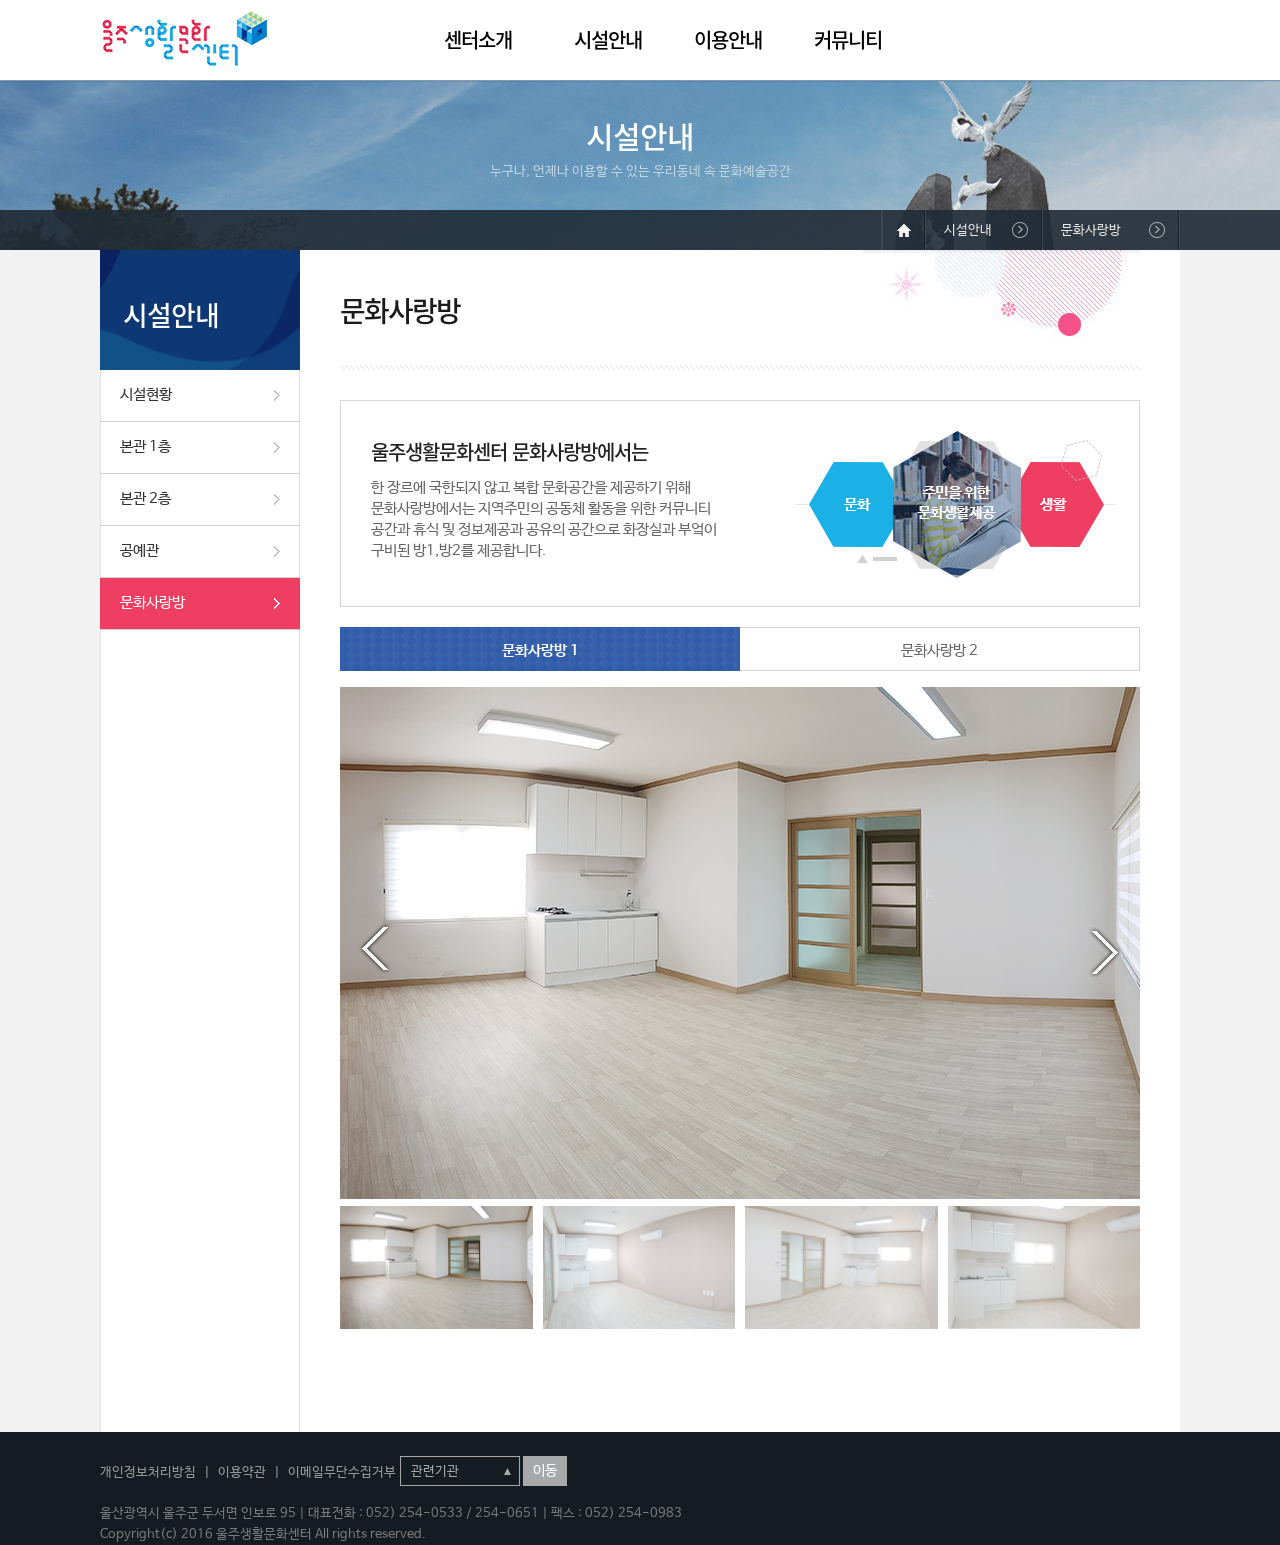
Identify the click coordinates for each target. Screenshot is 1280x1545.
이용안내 (728, 39)
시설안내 (608, 39)
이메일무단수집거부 (342, 1472)
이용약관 (242, 1472)
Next (1105, 949)
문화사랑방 (152, 602)
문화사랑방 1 (540, 650)
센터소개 (478, 39)
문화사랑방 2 (939, 650)
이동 (545, 1471)
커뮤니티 (848, 39)
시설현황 (146, 394)
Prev (375, 949)
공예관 (139, 550)
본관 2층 (145, 498)
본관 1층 (145, 446)
